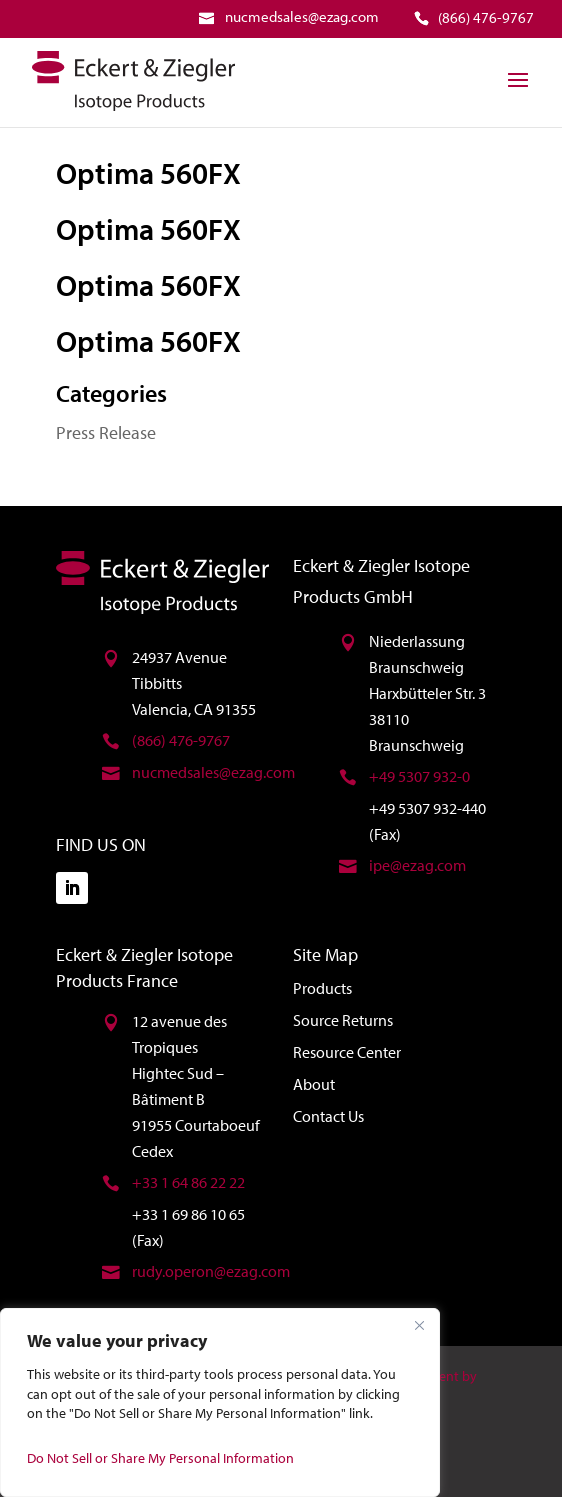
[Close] (419, 1325)
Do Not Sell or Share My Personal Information (160, 1458)
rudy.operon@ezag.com (211, 1271)
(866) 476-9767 (181, 740)
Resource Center (347, 1052)
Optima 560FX (148, 173)
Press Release (106, 432)
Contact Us (328, 1116)
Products (322, 988)
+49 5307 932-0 (419, 776)
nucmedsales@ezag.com (213, 772)
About (314, 1084)
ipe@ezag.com (417, 865)
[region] (220, 1402)
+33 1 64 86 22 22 (188, 1182)
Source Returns (343, 1020)
